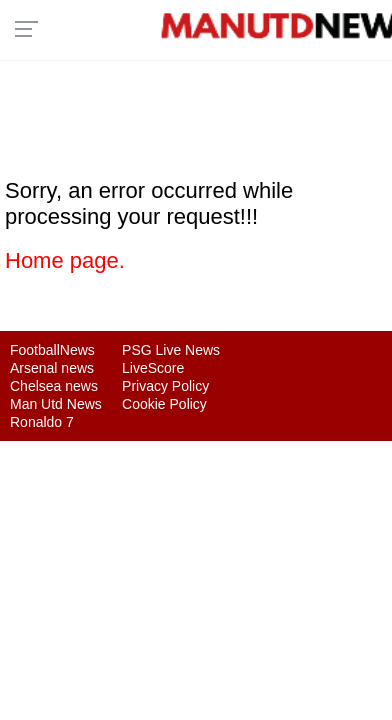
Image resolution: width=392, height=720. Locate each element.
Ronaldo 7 (42, 422)
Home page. (65, 260)
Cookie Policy (164, 404)
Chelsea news (54, 386)
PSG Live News (171, 350)
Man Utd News (56, 404)
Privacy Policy (165, 386)
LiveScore (153, 368)
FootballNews (52, 350)
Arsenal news (52, 368)
